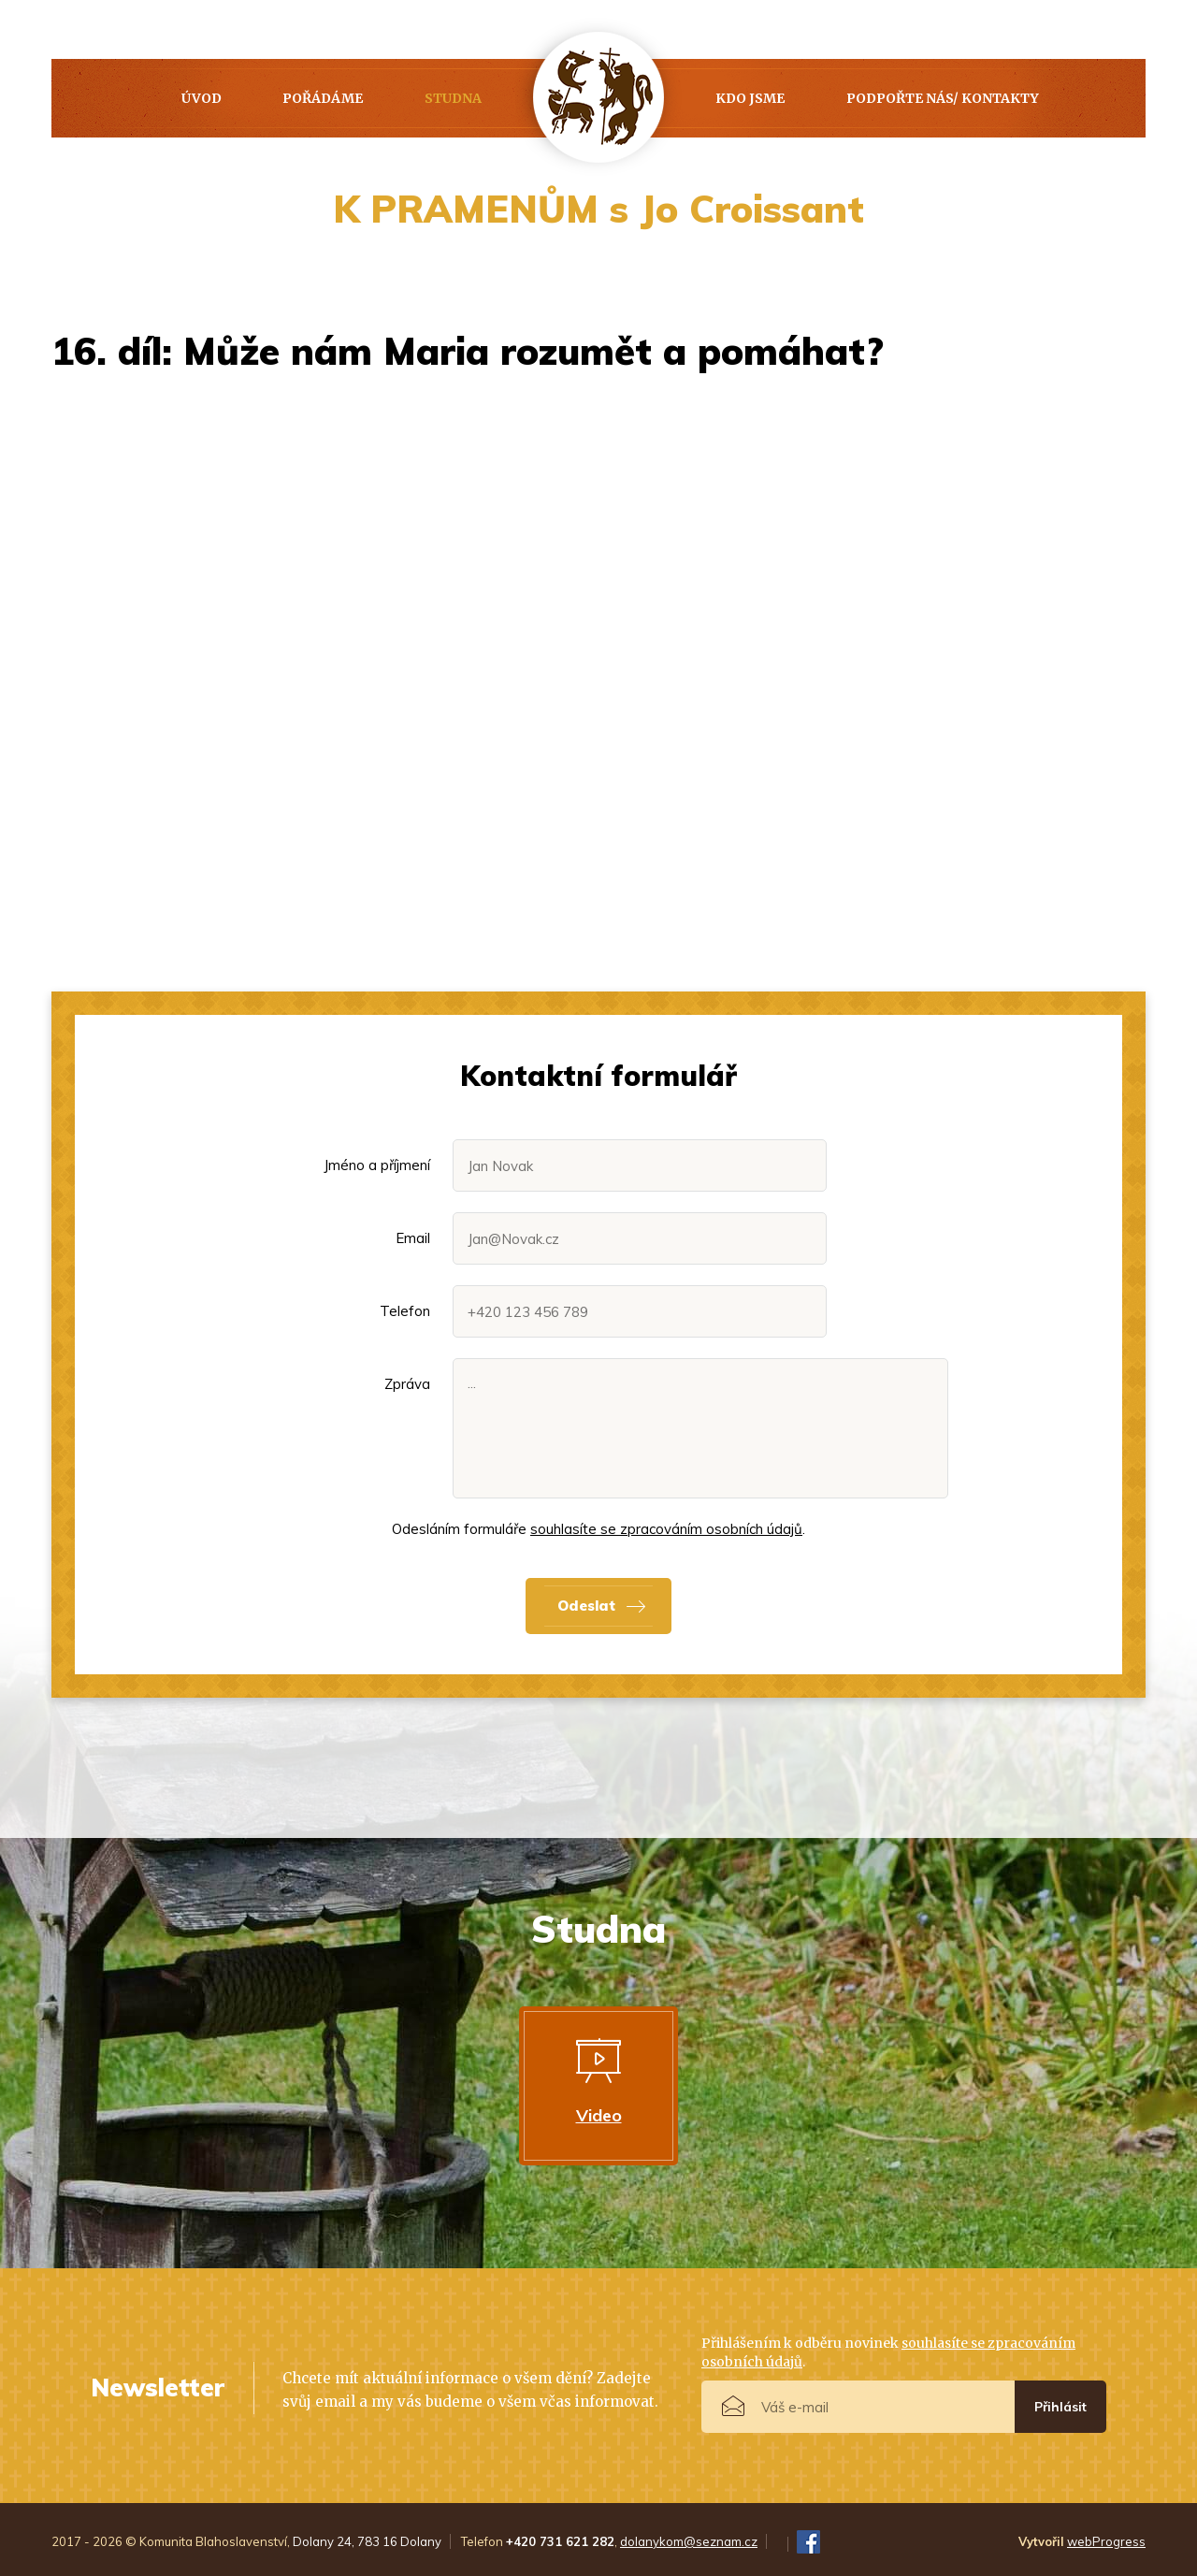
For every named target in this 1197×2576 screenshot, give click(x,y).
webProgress (1106, 2541)
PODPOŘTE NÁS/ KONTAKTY (942, 98)
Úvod (201, 98)
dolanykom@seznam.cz (688, 2541)
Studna (453, 98)
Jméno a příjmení (377, 1165)
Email (413, 1238)
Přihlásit (1060, 2406)
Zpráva (407, 1384)
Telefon (405, 1311)
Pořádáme (322, 98)
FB (808, 2542)
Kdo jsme (750, 98)
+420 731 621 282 (560, 2541)
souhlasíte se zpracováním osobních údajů (666, 1529)
